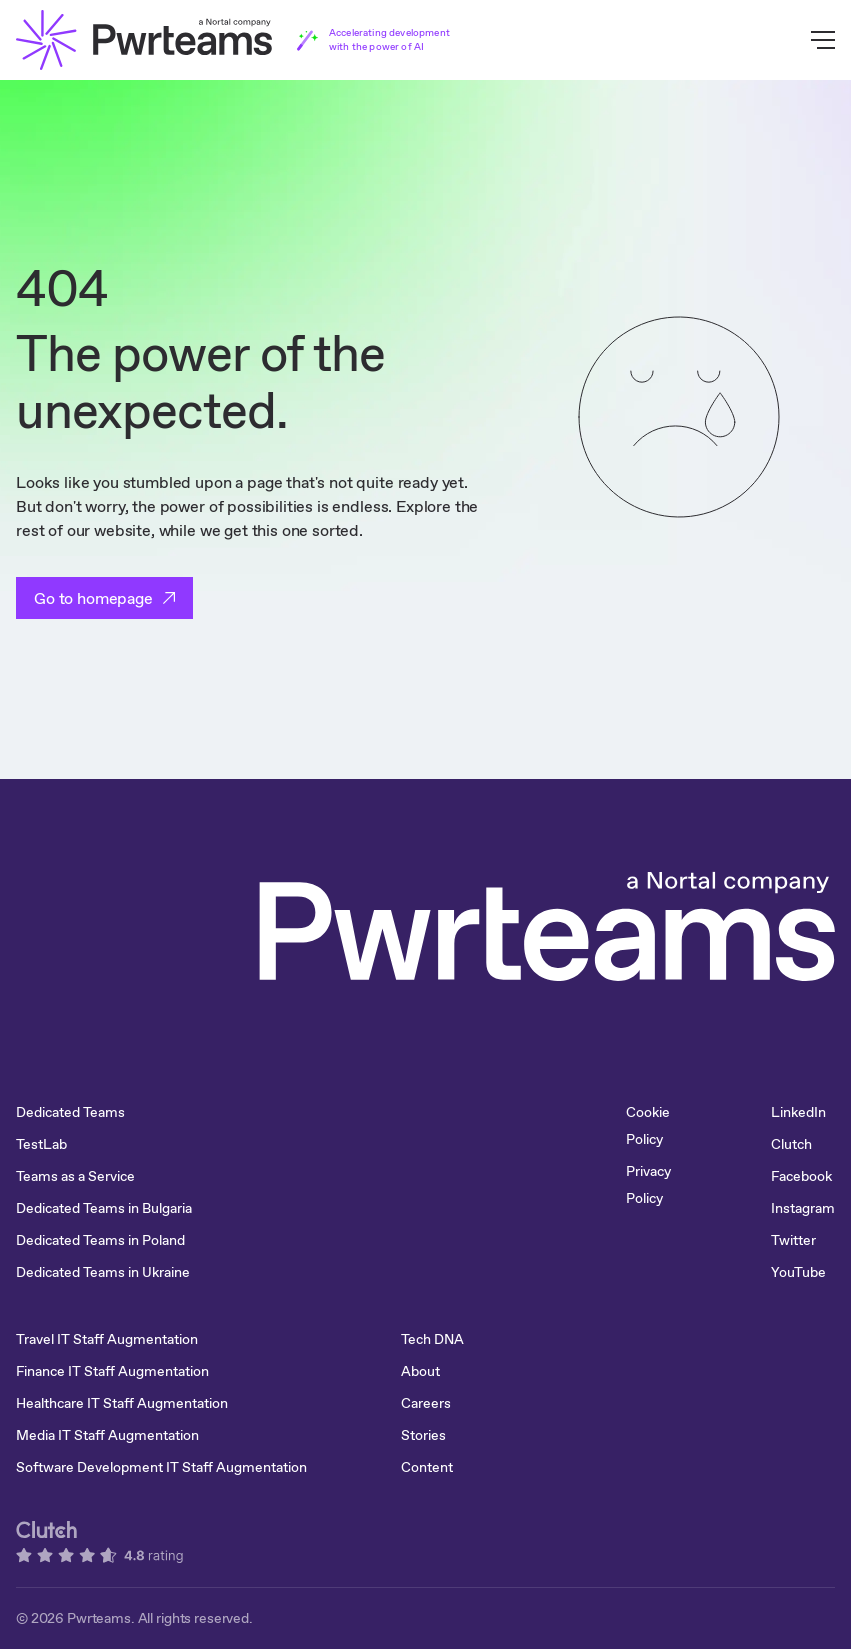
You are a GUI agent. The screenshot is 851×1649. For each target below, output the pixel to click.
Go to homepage (93, 598)
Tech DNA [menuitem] (432, 1339)
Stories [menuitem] (423, 1435)
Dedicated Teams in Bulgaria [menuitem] (104, 1208)
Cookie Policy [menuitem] (648, 1125)
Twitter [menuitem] (793, 1240)
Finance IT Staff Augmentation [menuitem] (112, 1371)
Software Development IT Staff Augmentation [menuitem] (161, 1467)
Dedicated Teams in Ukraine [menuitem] (103, 1272)
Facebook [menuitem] (801, 1176)
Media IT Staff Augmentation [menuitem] (107, 1435)
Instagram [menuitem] (803, 1208)
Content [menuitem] (427, 1467)
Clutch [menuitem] (791, 1144)
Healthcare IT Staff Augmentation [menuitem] (122, 1403)
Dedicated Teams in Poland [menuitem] (100, 1240)
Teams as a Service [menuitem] (75, 1176)
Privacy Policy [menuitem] (648, 1184)
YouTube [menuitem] (798, 1272)
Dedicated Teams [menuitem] (70, 1112)
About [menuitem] (420, 1371)
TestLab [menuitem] (41, 1144)
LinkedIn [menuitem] (798, 1112)
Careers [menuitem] (426, 1403)
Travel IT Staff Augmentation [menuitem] (107, 1339)
